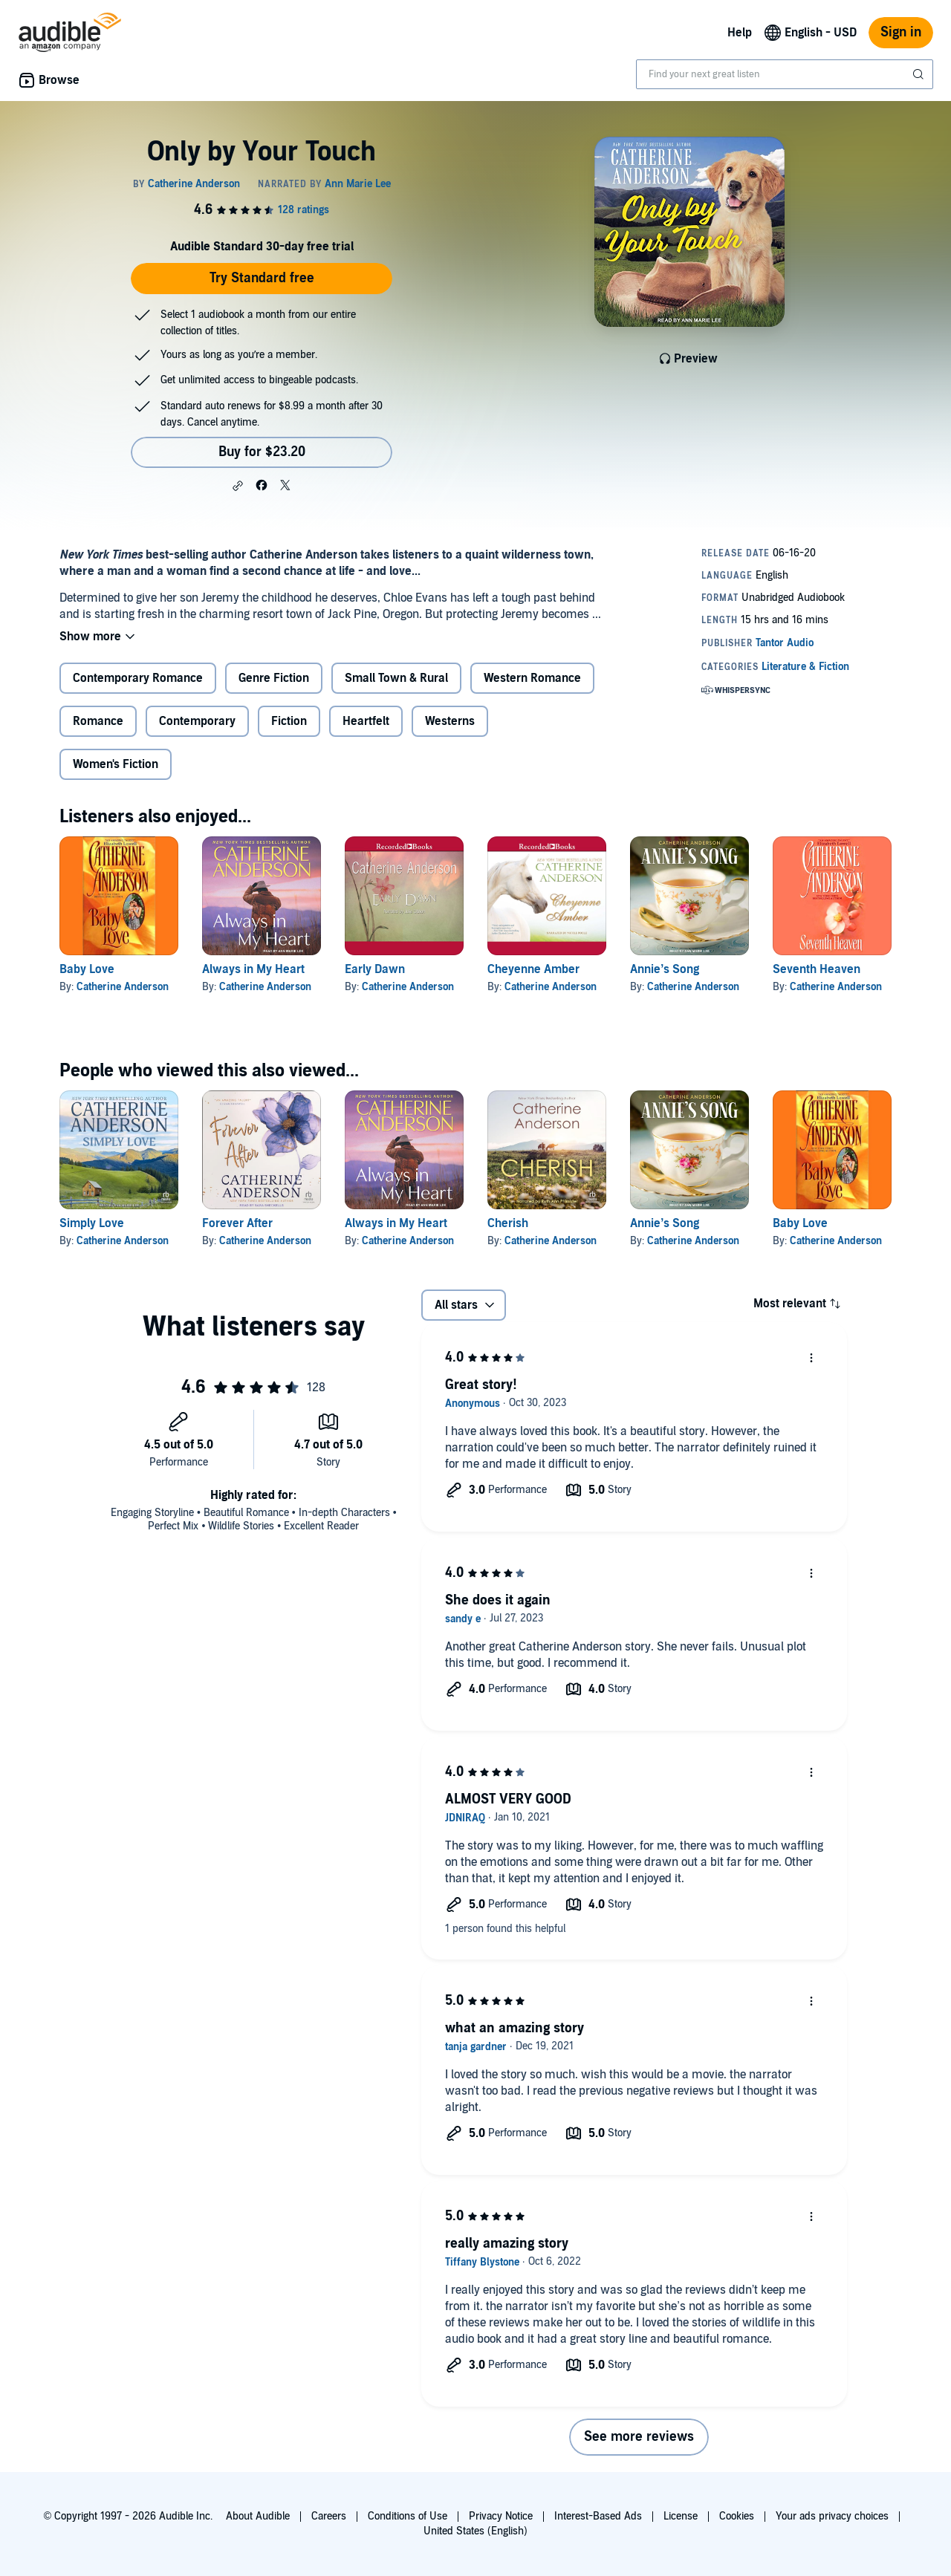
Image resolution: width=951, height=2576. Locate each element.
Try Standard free (262, 278)
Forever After (237, 1223)
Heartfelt (366, 721)
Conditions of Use (407, 2516)
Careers (328, 2516)
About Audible (258, 2516)
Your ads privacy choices (832, 2516)
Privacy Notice (501, 2516)
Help (739, 32)
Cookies (736, 2516)
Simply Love (91, 1223)
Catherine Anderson (123, 986)
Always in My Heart (253, 969)
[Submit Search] (919, 74)
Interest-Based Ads (598, 2516)
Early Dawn (375, 969)
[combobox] (784, 74)
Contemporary (197, 721)
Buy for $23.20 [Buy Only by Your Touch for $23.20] (261, 452)
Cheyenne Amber (533, 969)
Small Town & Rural (396, 678)
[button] (238, 486)
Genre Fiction (273, 678)
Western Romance (532, 678)
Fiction (289, 721)
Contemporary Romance (138, 678)
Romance (98, 721)
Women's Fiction (115, 764)
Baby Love (86, 969)
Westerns (450, 721)
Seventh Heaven (816, 969)
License (680, 2516)
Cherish (507, 1223)
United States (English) (475, 2531)
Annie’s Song (664, 969)
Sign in (900, 32)
